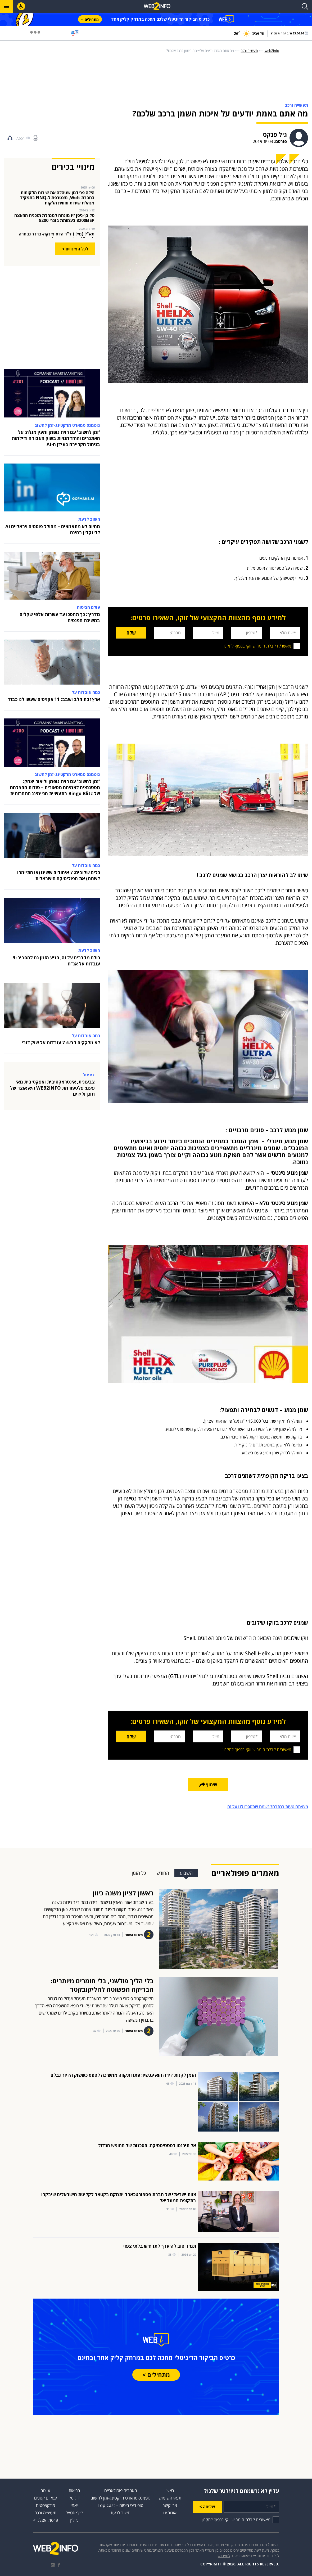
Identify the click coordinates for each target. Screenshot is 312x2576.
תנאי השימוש (170, 2498)
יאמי (74, 2505)
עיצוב (45, 2490)
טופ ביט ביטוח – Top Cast (120, 2505)
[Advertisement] (156, 79)
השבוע (186, 1873)
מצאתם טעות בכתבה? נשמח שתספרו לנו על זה (267, 1807)
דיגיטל (74, 2498)
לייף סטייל (74, 2513)
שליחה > (207, 2507)
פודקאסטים (45, 2505)
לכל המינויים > (75, 249)
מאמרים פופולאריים (120, 2490)
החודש (162, 1873)
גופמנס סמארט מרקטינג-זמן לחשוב (121, 2498)
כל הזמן (139, 1873)
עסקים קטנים (45, 2498)
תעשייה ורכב (45, 2513)
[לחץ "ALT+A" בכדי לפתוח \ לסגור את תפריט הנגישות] (21, 6)
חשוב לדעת (120, 2513)
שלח (127, 632)
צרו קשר (170, 2505)
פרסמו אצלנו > (45, 2520)
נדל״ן (74, 2520)
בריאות (74, 2490)
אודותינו (170, 2513)
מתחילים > (90, 19)
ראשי (169, 2490)
